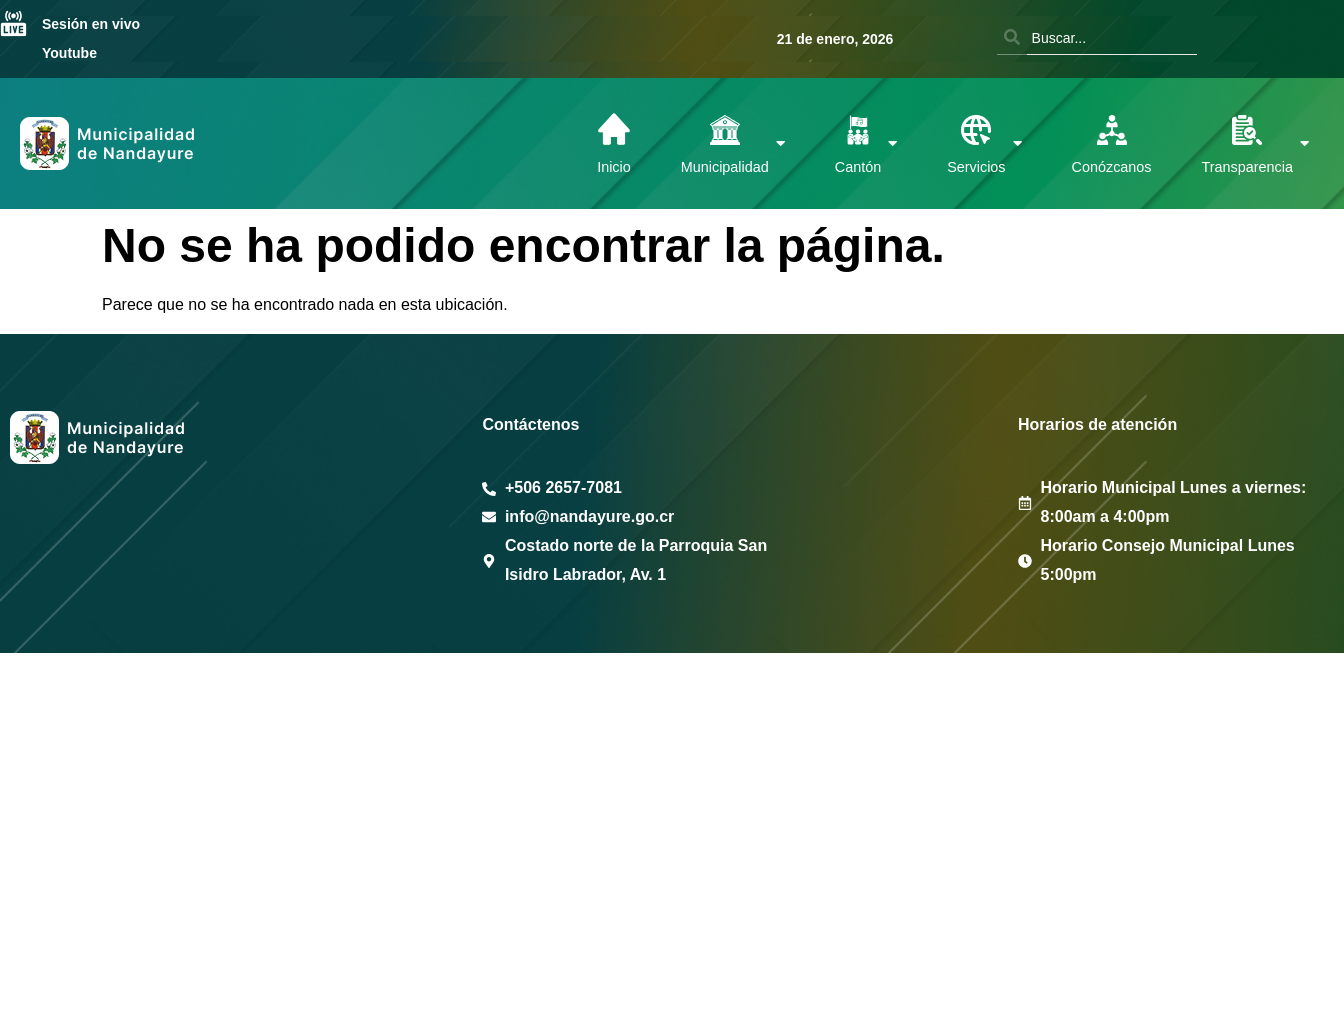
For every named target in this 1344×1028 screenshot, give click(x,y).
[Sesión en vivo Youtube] (13, 26)
